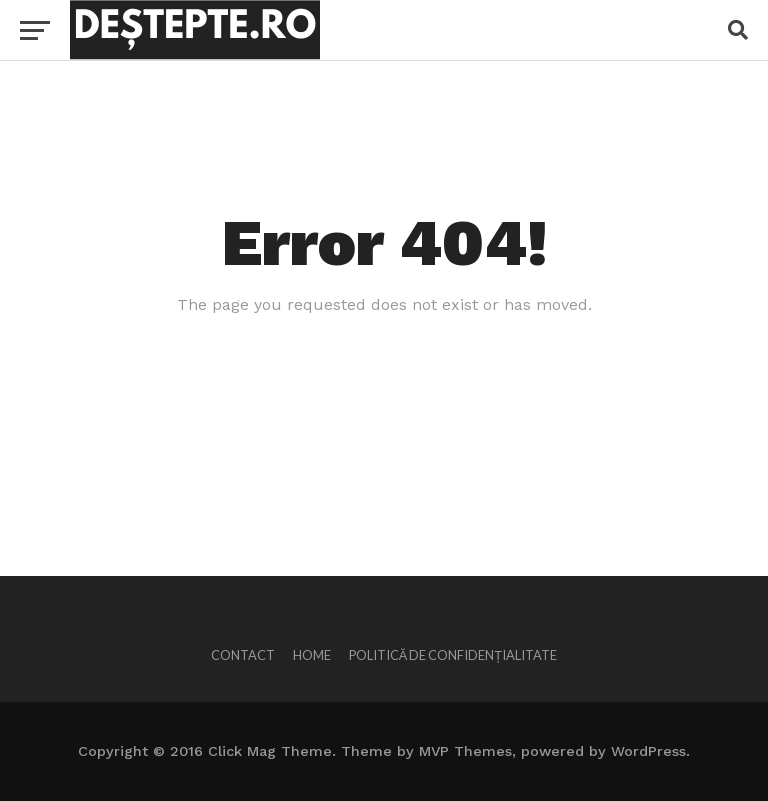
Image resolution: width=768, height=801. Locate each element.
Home (312, 655)
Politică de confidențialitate (453, 655)
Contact (243, 655)
